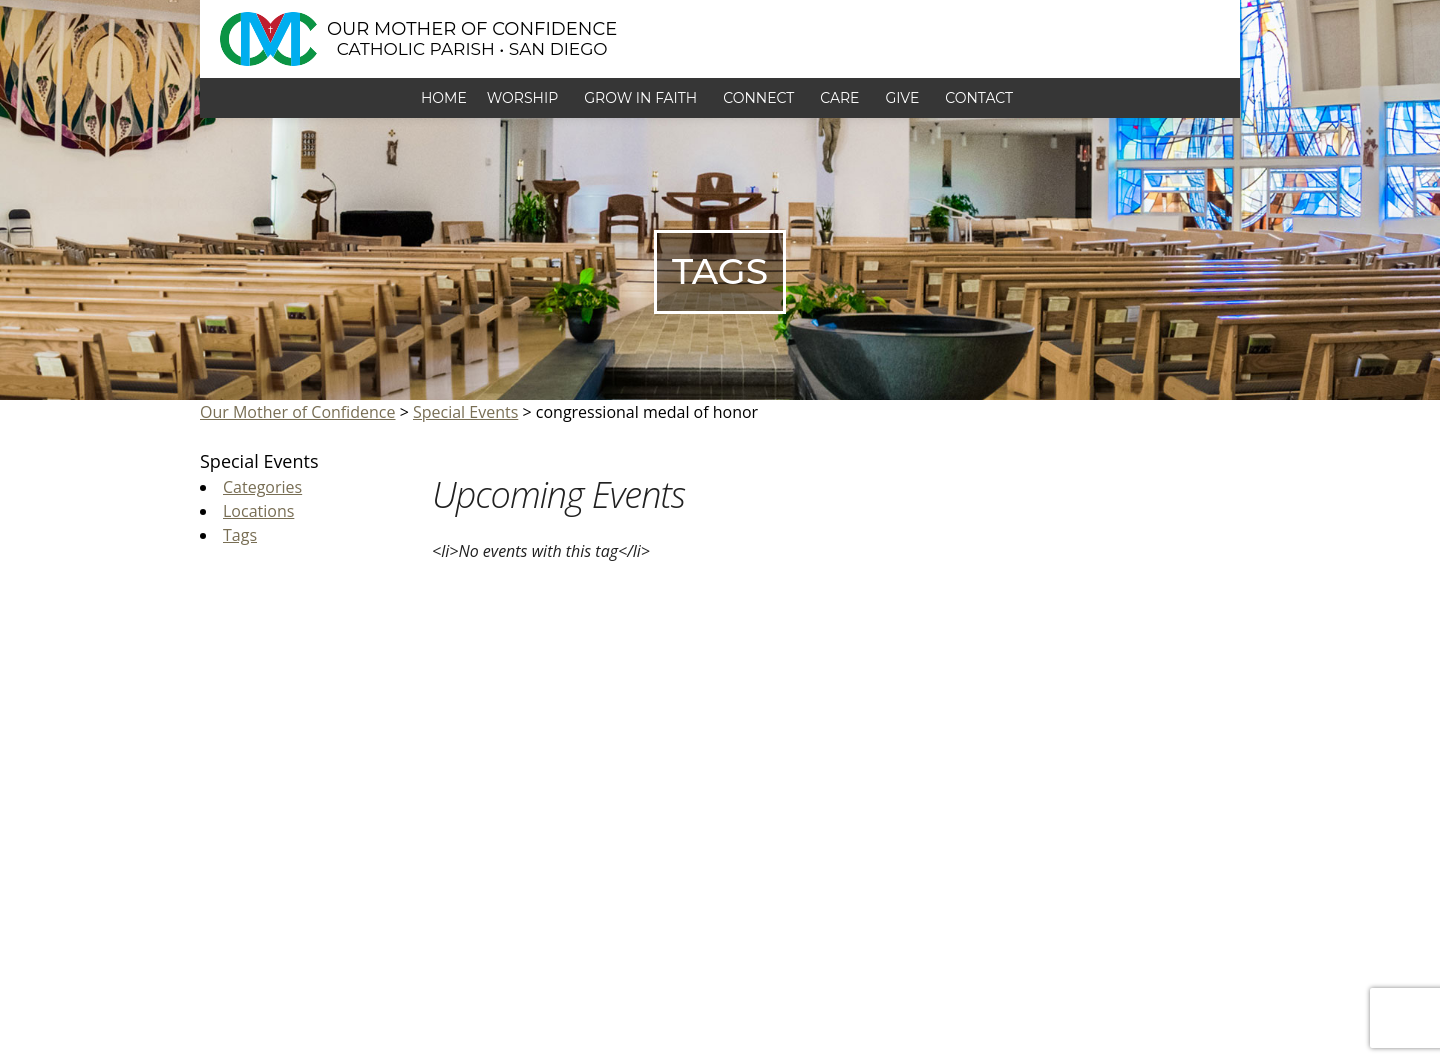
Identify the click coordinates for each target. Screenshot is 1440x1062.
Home (444, 98)
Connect (761, 98)
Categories (262, 487)
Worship (525, 98)
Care (842, 98)
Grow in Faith (643, 98)
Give (905, 98)
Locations (258, 511)
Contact (982, 98)
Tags (240, 535)
